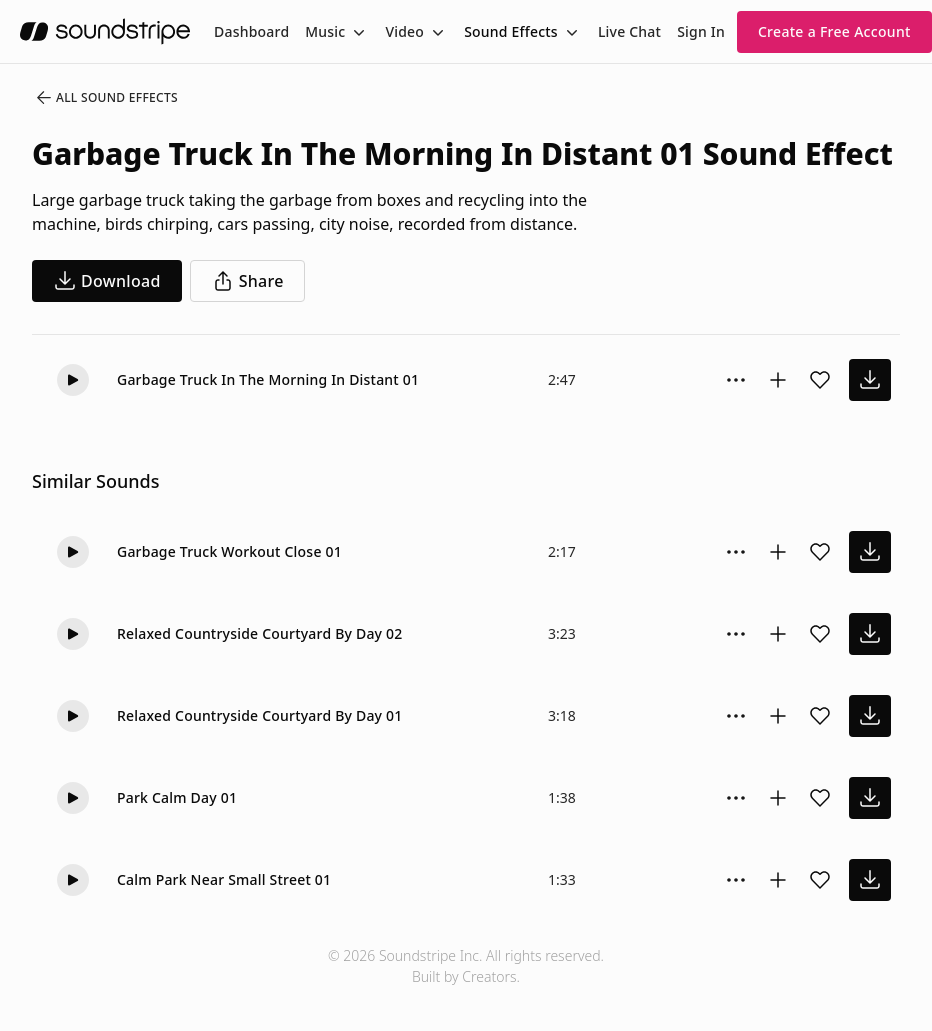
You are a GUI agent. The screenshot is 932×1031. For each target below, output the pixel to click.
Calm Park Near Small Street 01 (224, 879)
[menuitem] (251, 31)
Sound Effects (511, 31)
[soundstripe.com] (105, 31)
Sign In (701, 31)
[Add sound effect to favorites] (820, 380)
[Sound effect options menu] (736, 380)
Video (404, 31)
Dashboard (251, 31)
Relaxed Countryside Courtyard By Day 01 (260, 715)
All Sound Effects (106, 98)
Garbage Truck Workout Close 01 (229, 551)
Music (325, 31)
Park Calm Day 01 (177, 797)
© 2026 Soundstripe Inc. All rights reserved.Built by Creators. (466, 966)
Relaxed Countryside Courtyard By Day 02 (260, 633)
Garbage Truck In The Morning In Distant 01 (268, 379)
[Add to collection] (778, 380)
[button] (73, 380)
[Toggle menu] (357, 32)
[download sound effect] (870, 380)
